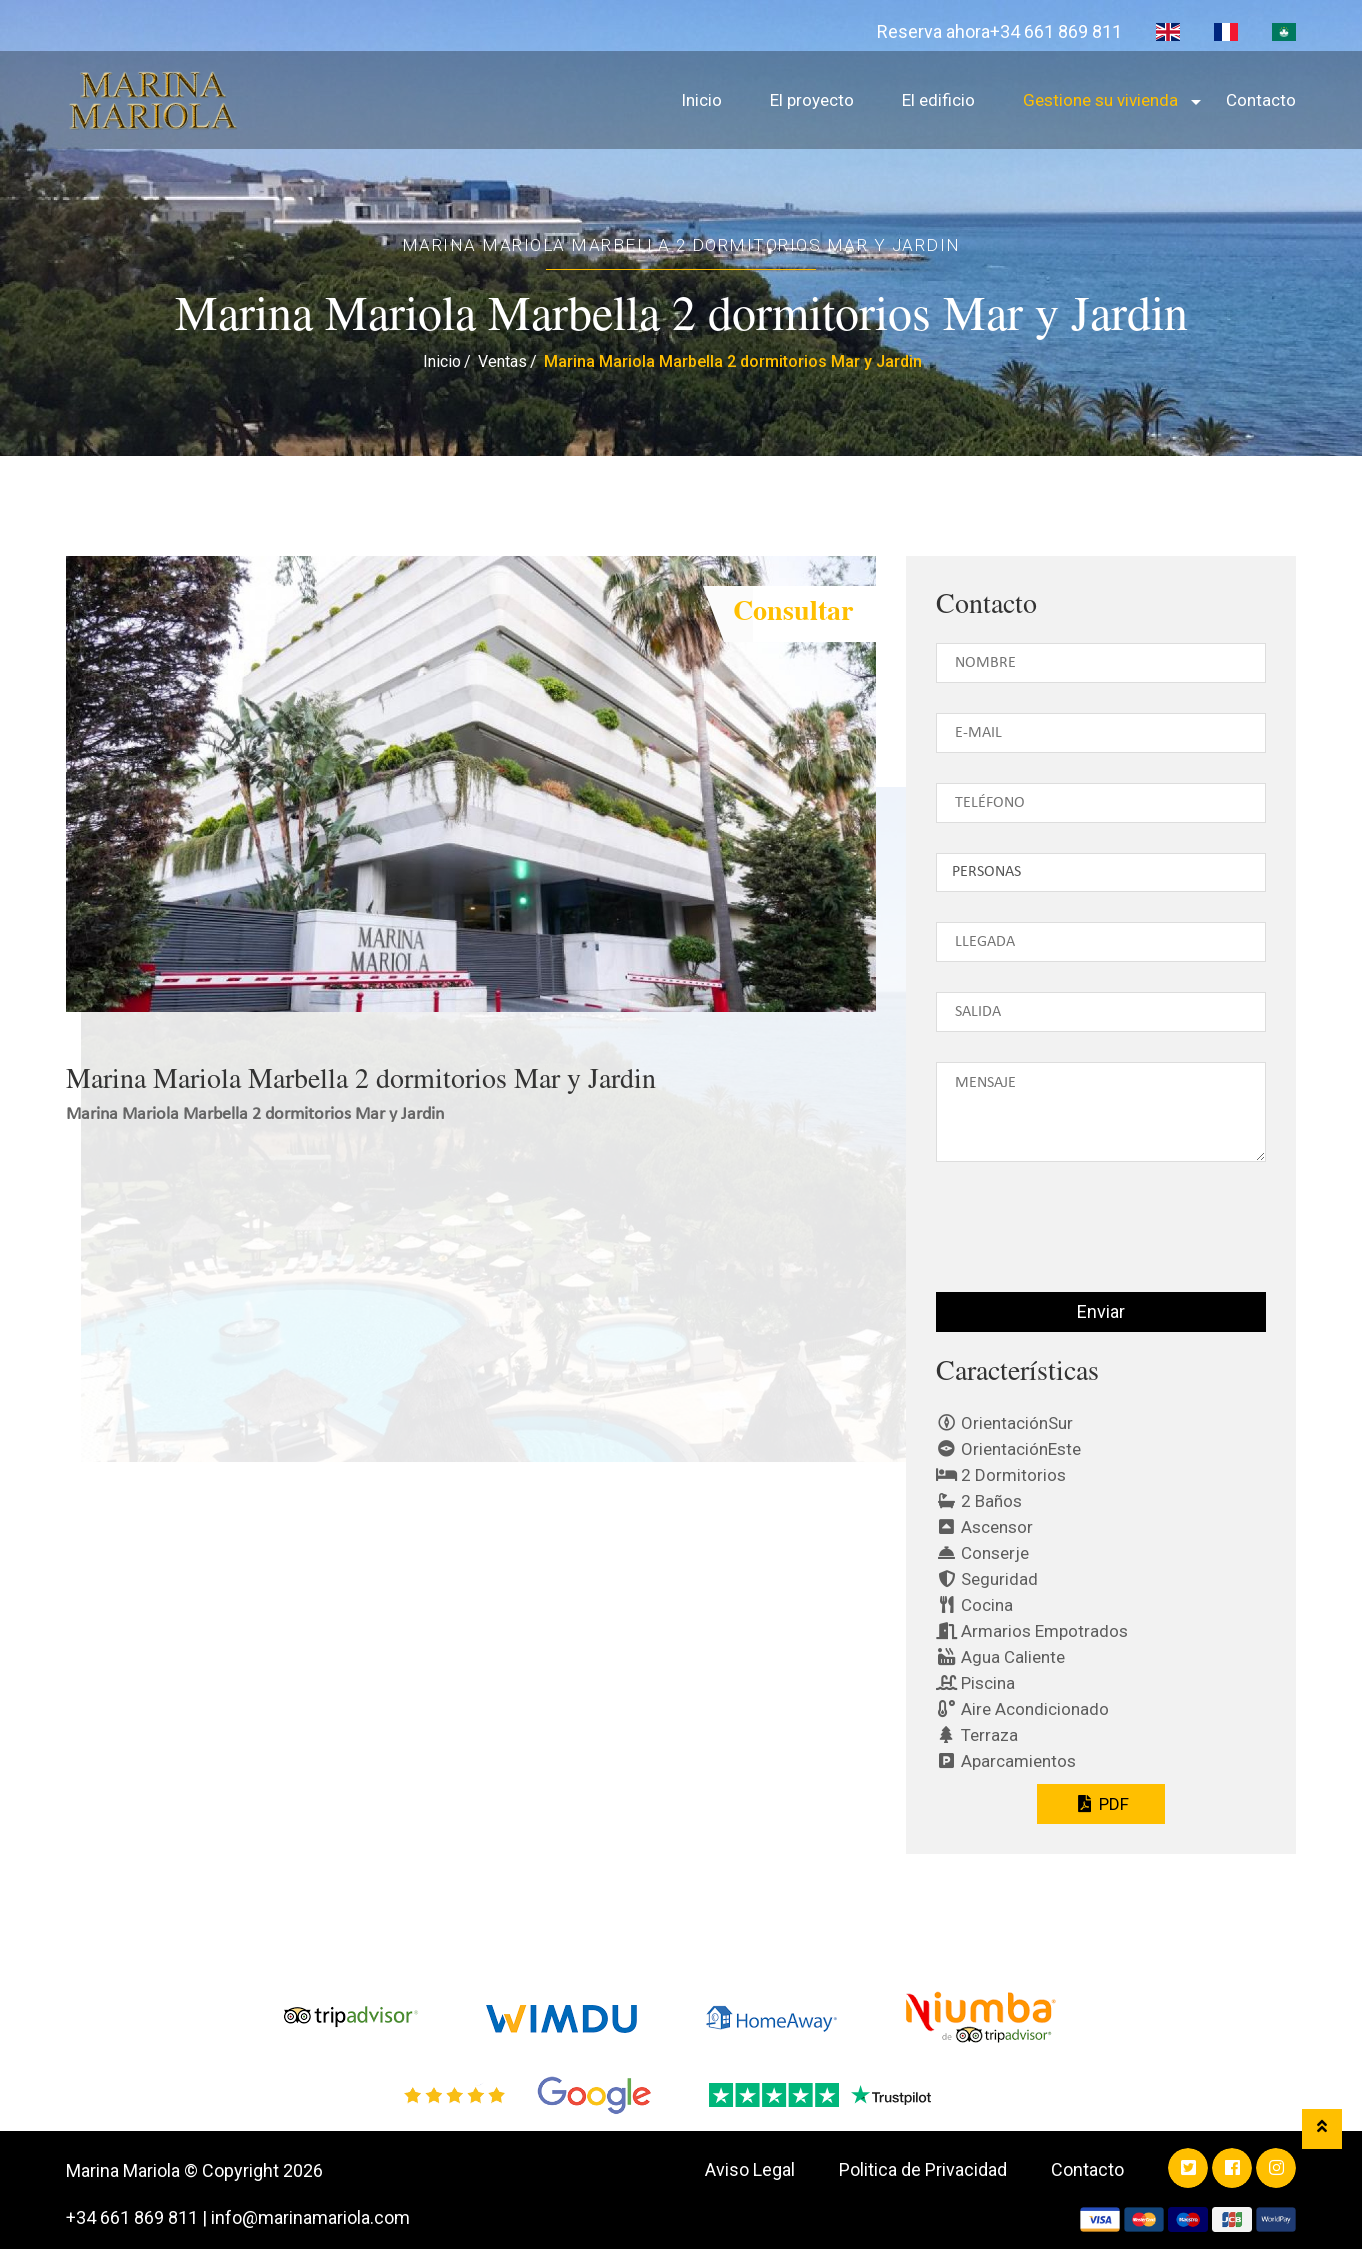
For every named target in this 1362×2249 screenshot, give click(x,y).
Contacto (1261, 100)
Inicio (701, 100)
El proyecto (812, 100)
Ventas (502, 361)
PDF (1100, 1804)
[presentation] (1057, 1235)
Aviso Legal (750, 2169)
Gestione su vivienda (1100, 100)
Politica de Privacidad (923, 2169)
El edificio (938, 100)
